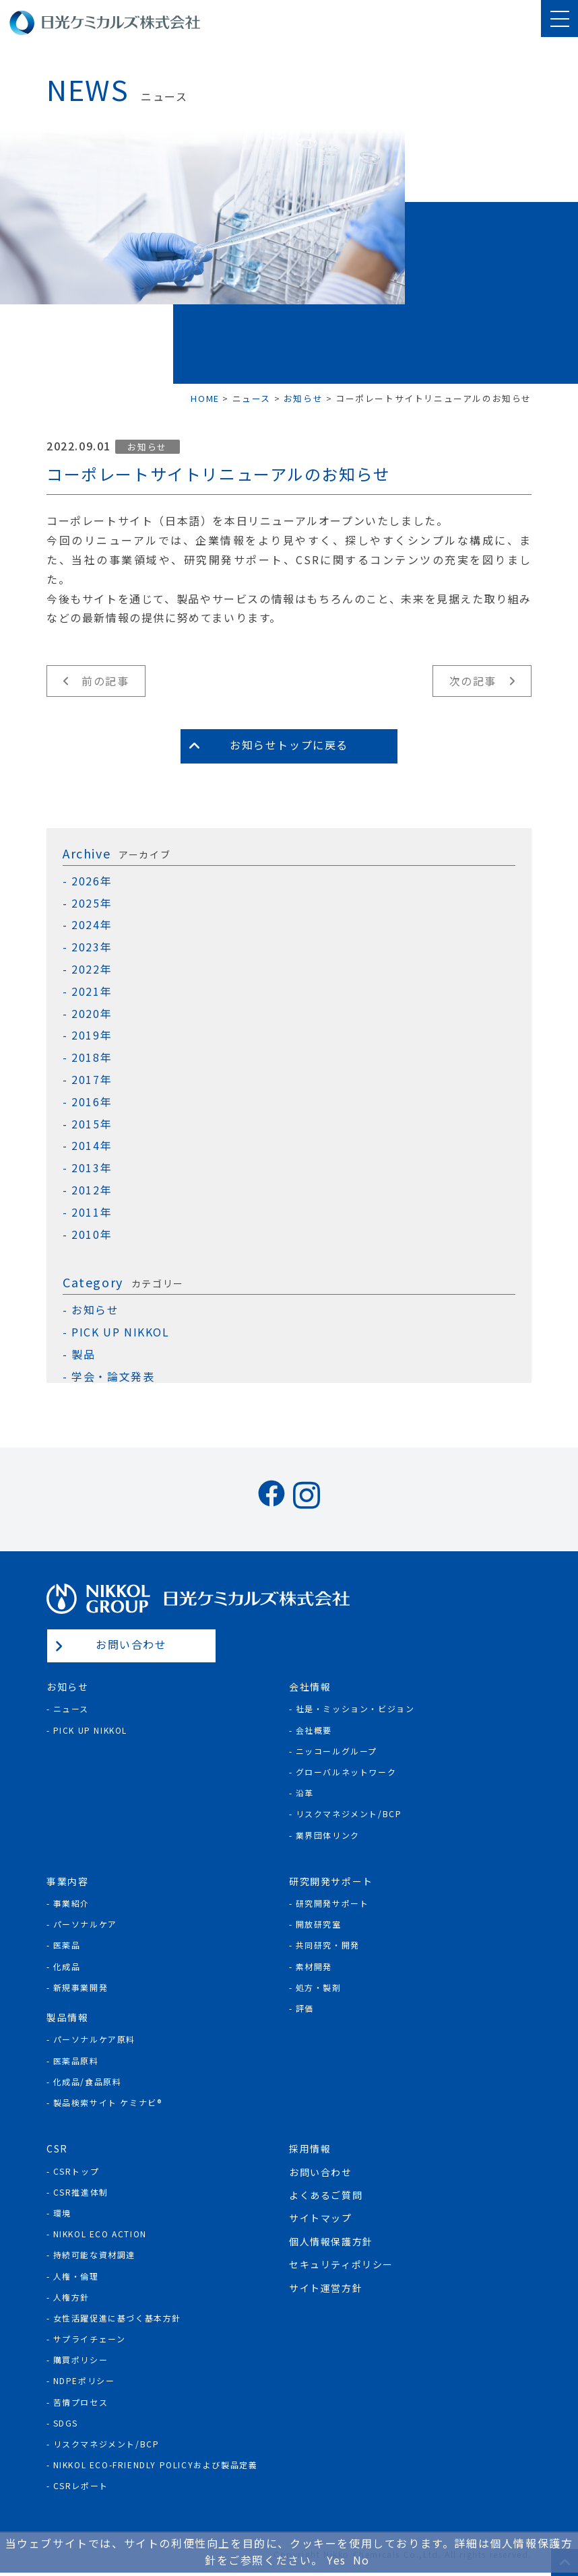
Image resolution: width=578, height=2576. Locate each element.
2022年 (91, 969)
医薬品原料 (76, 2060)
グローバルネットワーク (346, 1771)
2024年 (91, 925)
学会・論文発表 (112, 1376)
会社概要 (314, 1730)
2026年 (91, 881)
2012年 (91, 1190)
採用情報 (310, 2148)
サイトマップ (320, 2218)
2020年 (91, 1014)
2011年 (91, 1212)
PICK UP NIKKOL (120, 1332)
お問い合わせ (131, 1644)
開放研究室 (319, 1924)
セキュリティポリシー (341, 2264)
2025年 (91, 903)
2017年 (91, 1080)
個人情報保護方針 (331, 2241)
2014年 (91, 1146)
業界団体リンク (328, 1835)
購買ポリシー (80, 2359)
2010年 (91, 1234)
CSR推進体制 (80, 2192)
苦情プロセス (80, 2402)
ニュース (71, 1708)
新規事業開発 (80, 1987)
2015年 (91, 1124)
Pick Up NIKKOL (90, 1730)
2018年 (91, 1057)
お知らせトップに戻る (289, 745)
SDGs (65, 2423)
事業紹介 (71, 1903)
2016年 (91, 1102)
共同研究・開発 (328, 1945)
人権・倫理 (76, 2276)
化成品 (67, 1966)
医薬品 (67, 1945)
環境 (62, 2212)
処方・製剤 (319, 1987)
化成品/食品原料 (87, 2081)
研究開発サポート (332, 1903)
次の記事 (472, 681)
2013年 (91, 1168)
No (361, 2560)
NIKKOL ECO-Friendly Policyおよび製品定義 (155, 2464)
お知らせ (146, 446)
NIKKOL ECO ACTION (100, 2233)
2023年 (91, 947)
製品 (83, 1354)
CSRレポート (80, 2485)
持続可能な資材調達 (94, 2254)
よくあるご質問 (325, 2195)
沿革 (305, 1792)
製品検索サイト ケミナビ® (107, 2102)
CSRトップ (76, 2171)
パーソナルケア (85, 1924)
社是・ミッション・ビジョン (355, 1708)
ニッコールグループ (336, 1751)
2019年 (91, 1035)
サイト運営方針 (325, 2288)
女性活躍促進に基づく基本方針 (117, 2318)
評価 (305, 2008)
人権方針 (71, 2297)
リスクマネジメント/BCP (349, 1813)
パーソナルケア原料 (94, 2039)
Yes (336, 2560)
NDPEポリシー (84, 2380)
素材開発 (314, 1966)
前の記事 (105, 681)
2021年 (91, 991)
